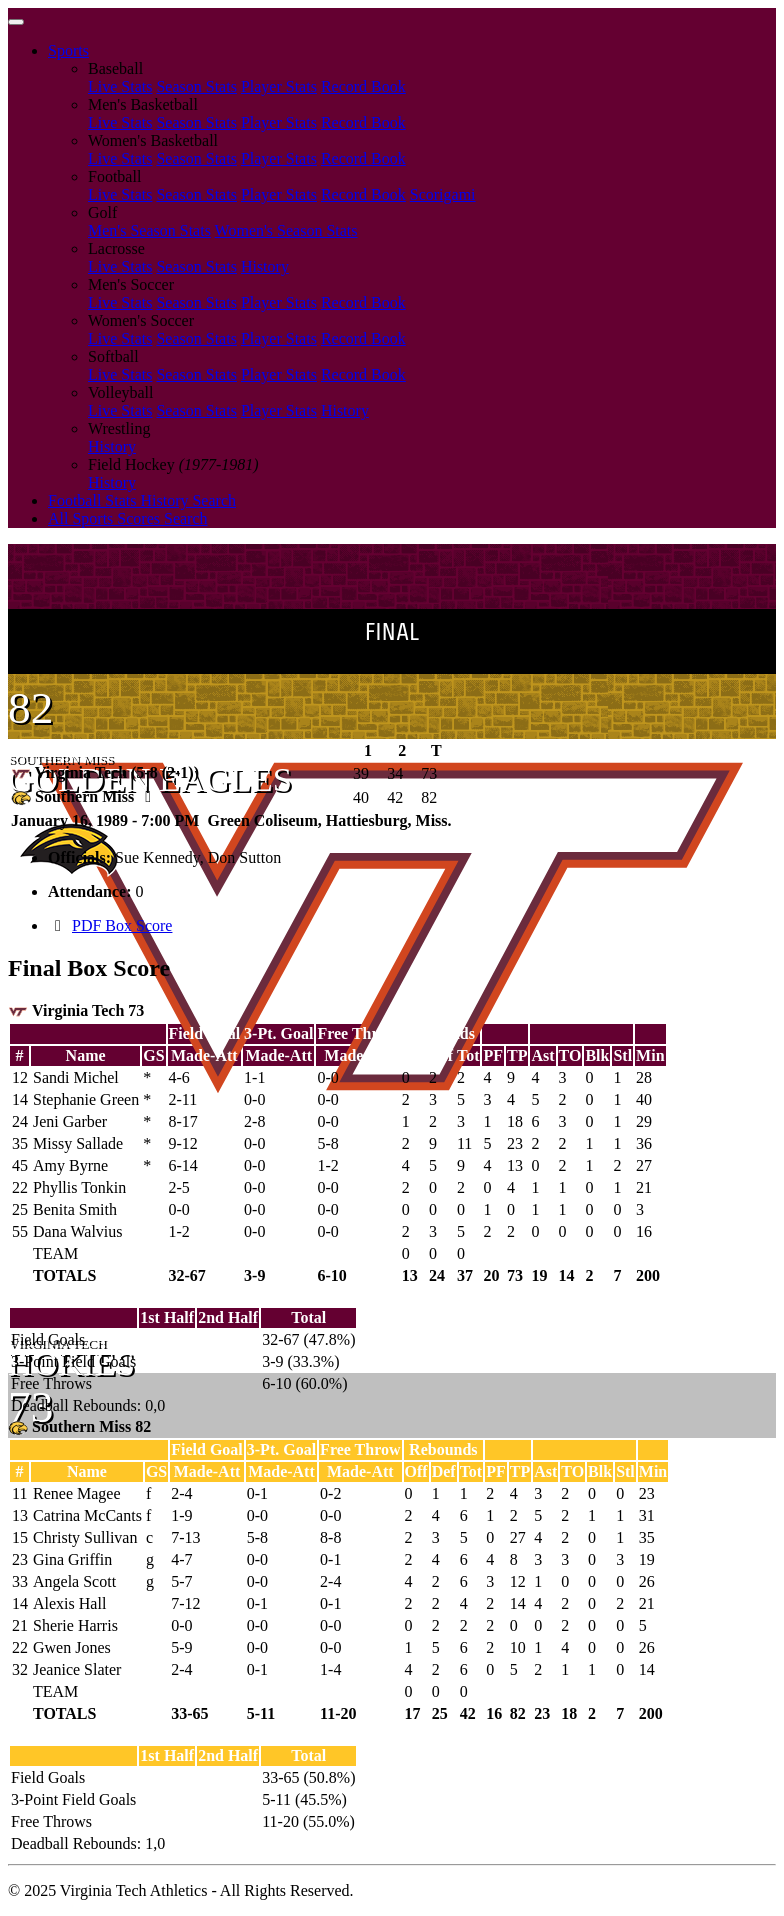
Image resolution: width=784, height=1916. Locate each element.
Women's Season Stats (286, 230)
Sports (68, 50)
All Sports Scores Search (128, 518)
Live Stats (120, 86)
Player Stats (279, 86)
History (265, 266)
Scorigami (443, 194)
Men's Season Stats (149, 230)
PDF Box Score (122, 925)
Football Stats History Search (142, 500)
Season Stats (196, 86)
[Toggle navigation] (16, 22)
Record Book (363, 86)
